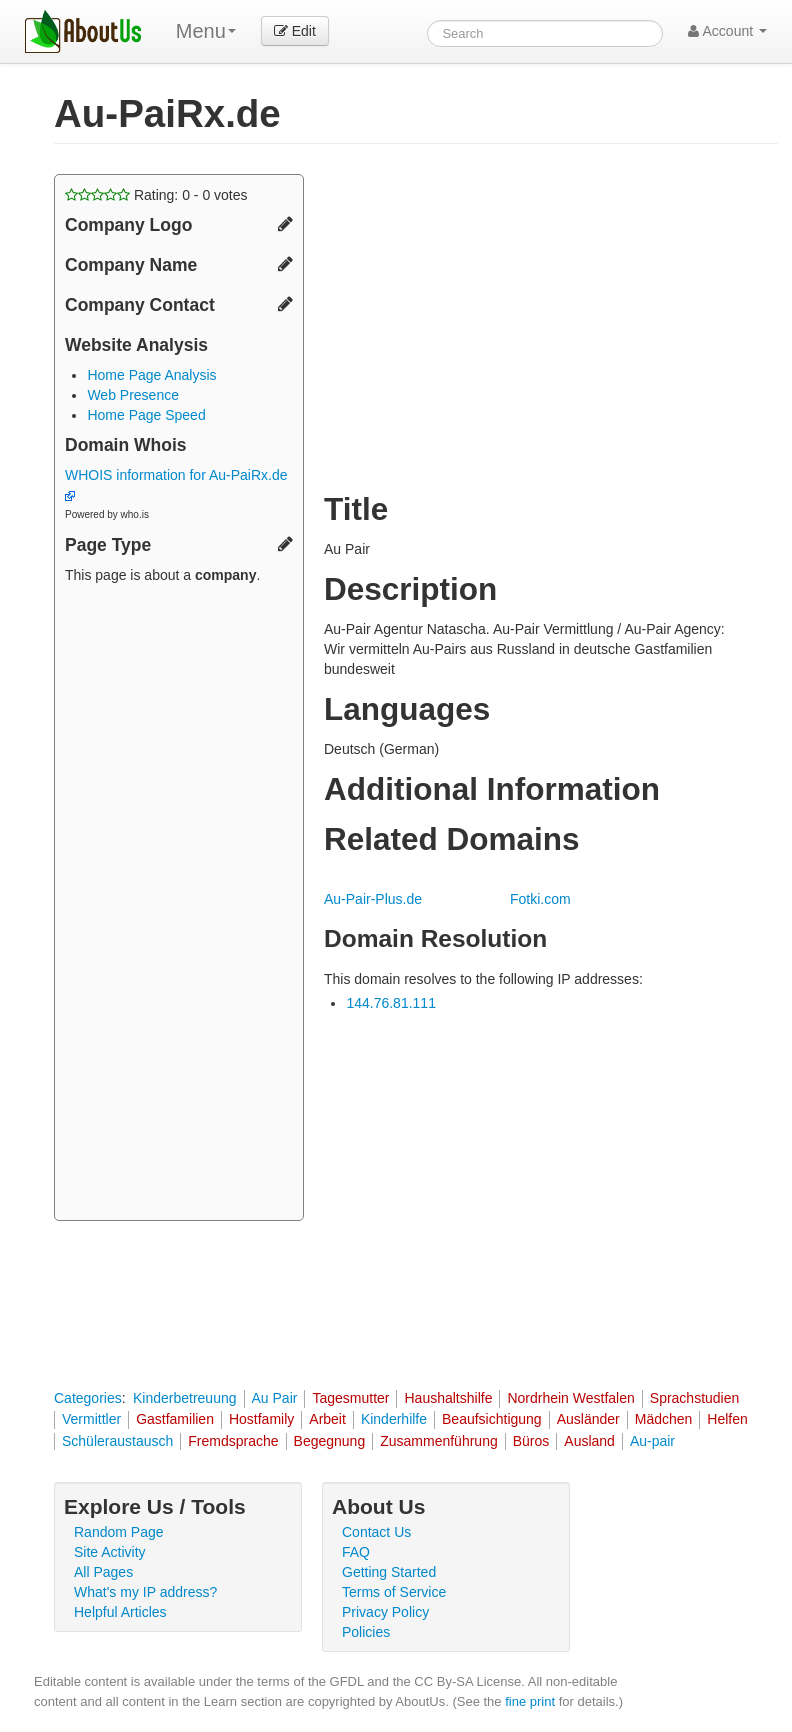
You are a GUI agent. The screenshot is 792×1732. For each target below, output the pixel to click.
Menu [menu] (206, 31)
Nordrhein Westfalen (570, 1398)
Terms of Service (394, 1592)
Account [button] (727, 31)
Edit (295, 31)
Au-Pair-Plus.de (373, 899)
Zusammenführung (439, 1441)
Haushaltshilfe (448, 1398)
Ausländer (588, 1419)
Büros (531, 1441)
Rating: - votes (156, 195)
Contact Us (376, 1532)
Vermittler (91, 1419)
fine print (530, 1701)
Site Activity (110, 1552)
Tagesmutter (350, 1398)
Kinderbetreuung (185, 1398)
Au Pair (275, 1398)
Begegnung (330, 1441)
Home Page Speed (146, 415)
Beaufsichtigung (492, 1419)
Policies (366, 1632)
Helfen (727, 1419)
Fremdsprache (233, 1441)
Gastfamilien (175, 1419)
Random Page (119, 1532)
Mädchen (664, 1419)
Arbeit (327, 1419)
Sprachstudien (695, 1398)
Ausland (589, 1441)
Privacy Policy (385, 1612)
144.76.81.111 (391, 1003)
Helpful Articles (120, 1612)
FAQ (356, 1552)
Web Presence (133, 395)
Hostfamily (261, 1419)
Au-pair (652, 1441)
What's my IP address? (145, 1592)
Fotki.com (540, 899)
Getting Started (389, 1572)
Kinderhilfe (394, 1419)
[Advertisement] (179, 905)
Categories (88, 1398)
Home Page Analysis (151, 375)
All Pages (103, 1572)
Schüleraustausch (117, 1441)
